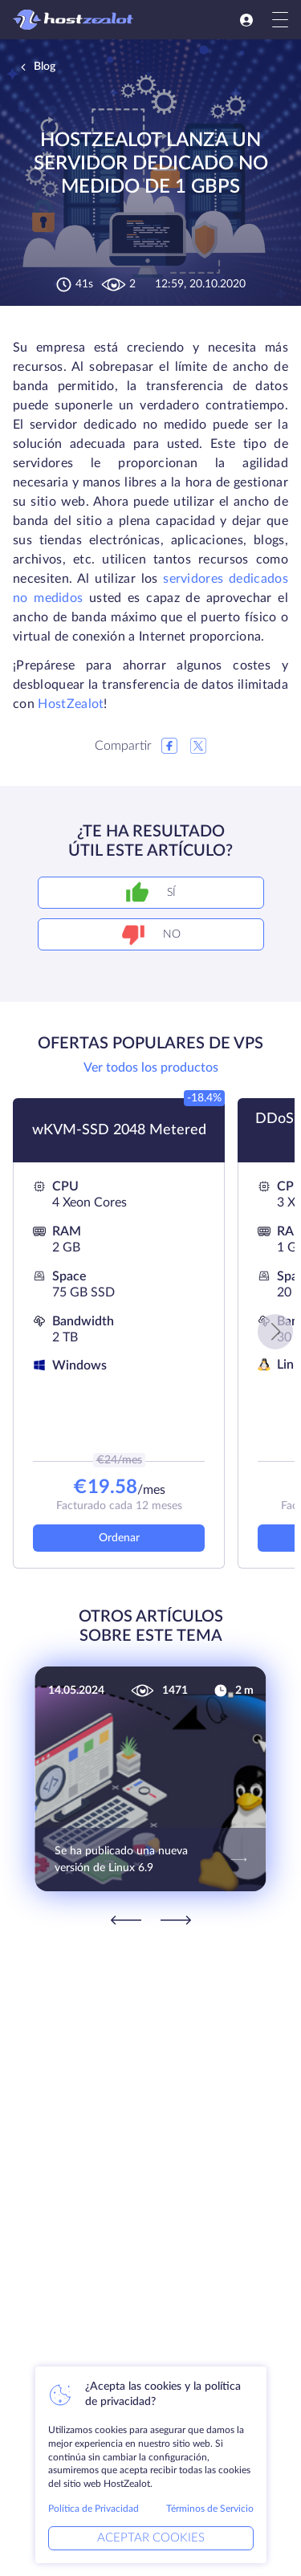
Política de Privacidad (93, 2508)
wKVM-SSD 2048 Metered (119, 1130)
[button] (275, 1331)
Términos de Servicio (210, 2508)
